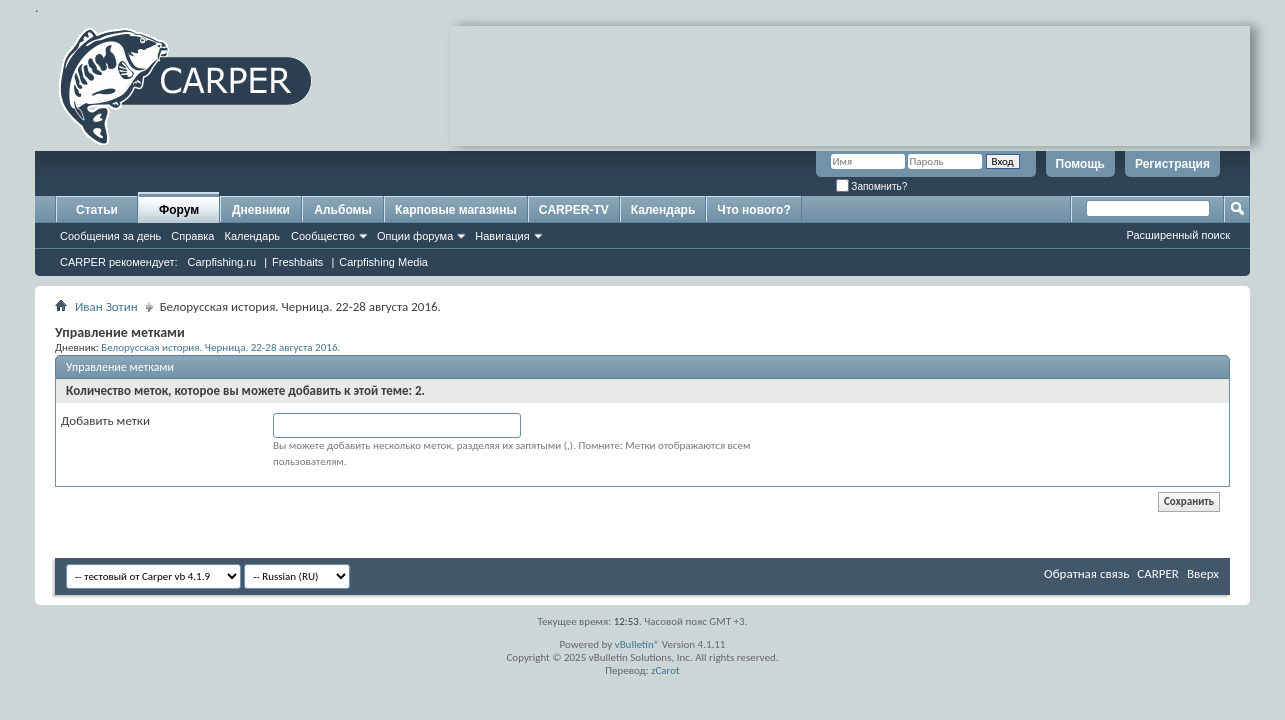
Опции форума (415, 236)
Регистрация (1172, 164)
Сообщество (323, 236)
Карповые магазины (456, 210)
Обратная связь (1086, 573)
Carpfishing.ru (222, 262)
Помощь (1080, 164)
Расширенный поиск (1178, 235)
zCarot (665, 670)
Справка (192, 236)
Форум (179, 210)
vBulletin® (637, 644)
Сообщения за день (110, 236)
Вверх (1203, 573)
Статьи (97, 210)
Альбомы (342, 210)
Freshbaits (297, 262)
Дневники (261, 210)
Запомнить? (872, 186)
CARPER (1158, 573)
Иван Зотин (106, 306)
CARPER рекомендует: (119, 262)
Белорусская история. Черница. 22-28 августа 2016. (220, 347)
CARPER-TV (574, 210)
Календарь (252, 236)
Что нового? (753, 210)
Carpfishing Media (383, 262)
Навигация (502, 236)
